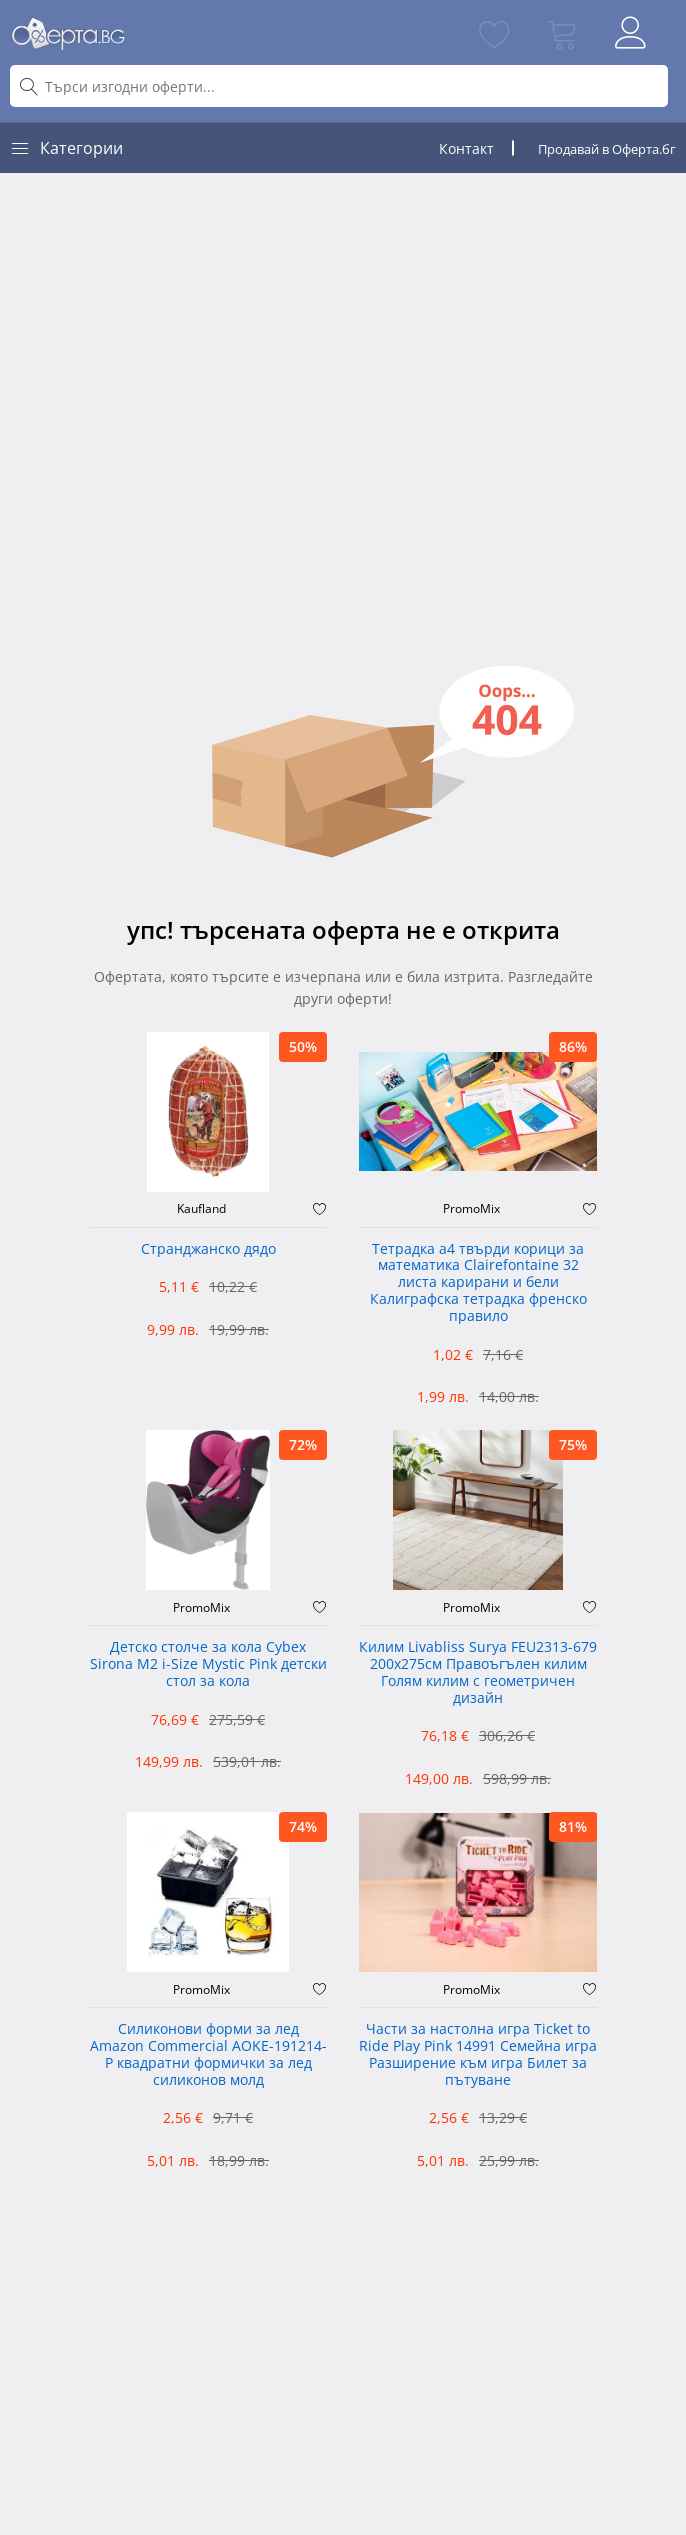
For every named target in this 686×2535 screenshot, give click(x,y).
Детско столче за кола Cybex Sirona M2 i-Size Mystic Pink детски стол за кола (208, 1664)
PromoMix (471, 1209)
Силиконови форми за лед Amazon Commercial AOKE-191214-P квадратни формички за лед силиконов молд (208, 2054)
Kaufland (201, 1209)
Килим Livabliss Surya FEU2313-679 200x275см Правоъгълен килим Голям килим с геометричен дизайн (478, 1672)
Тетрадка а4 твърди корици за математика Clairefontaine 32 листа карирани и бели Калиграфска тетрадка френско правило (478, 1283)
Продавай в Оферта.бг (607, 149)
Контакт (466, 148)
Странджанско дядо (208, 1249)
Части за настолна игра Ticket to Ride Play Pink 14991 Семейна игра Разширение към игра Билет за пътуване (478, 2054)
